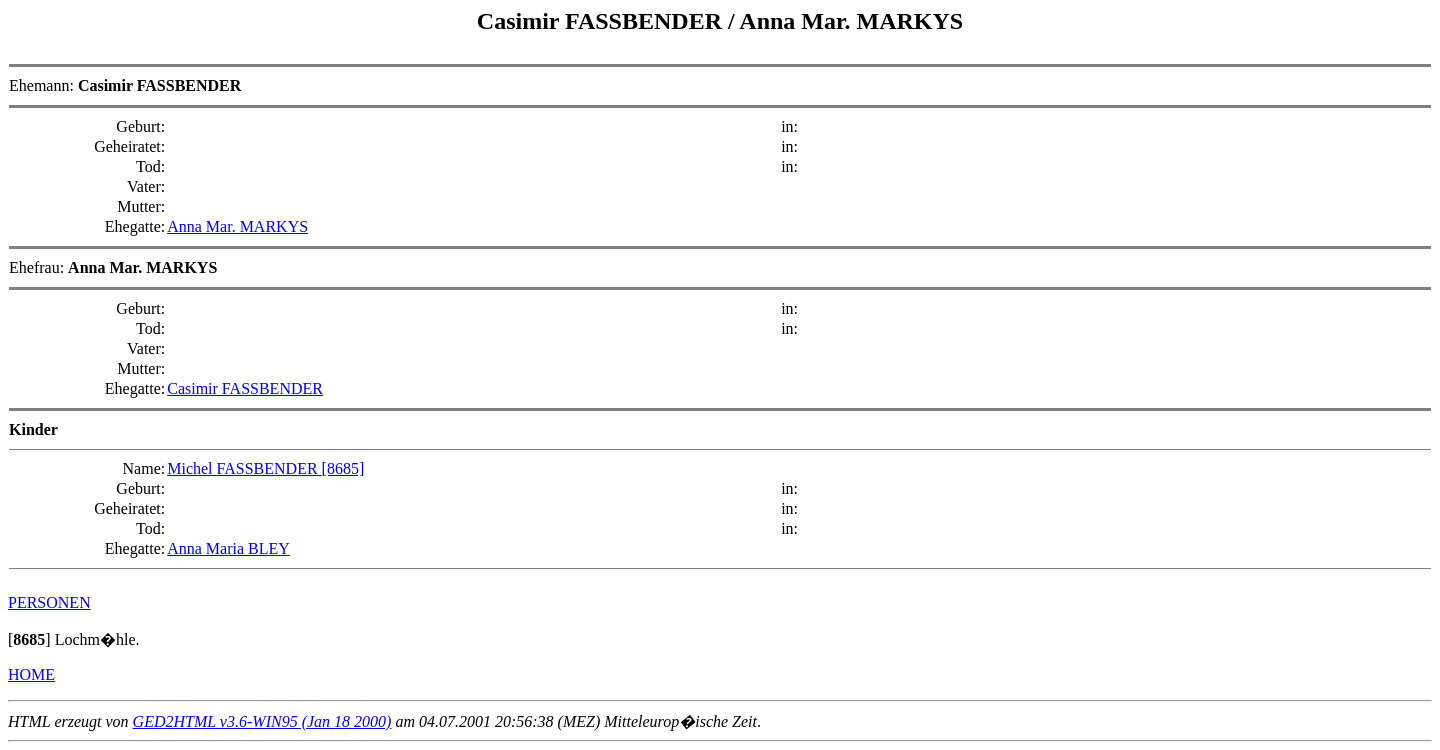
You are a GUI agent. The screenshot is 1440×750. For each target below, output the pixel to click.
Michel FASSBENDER (244, 468)
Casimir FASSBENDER (602, 21)
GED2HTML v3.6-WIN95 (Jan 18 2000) (262, 721)
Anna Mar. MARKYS (851, 21)
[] (29, 639)
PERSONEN (49, 602)
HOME (31, 674)
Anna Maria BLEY (228, 548)
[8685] (343, 468)
